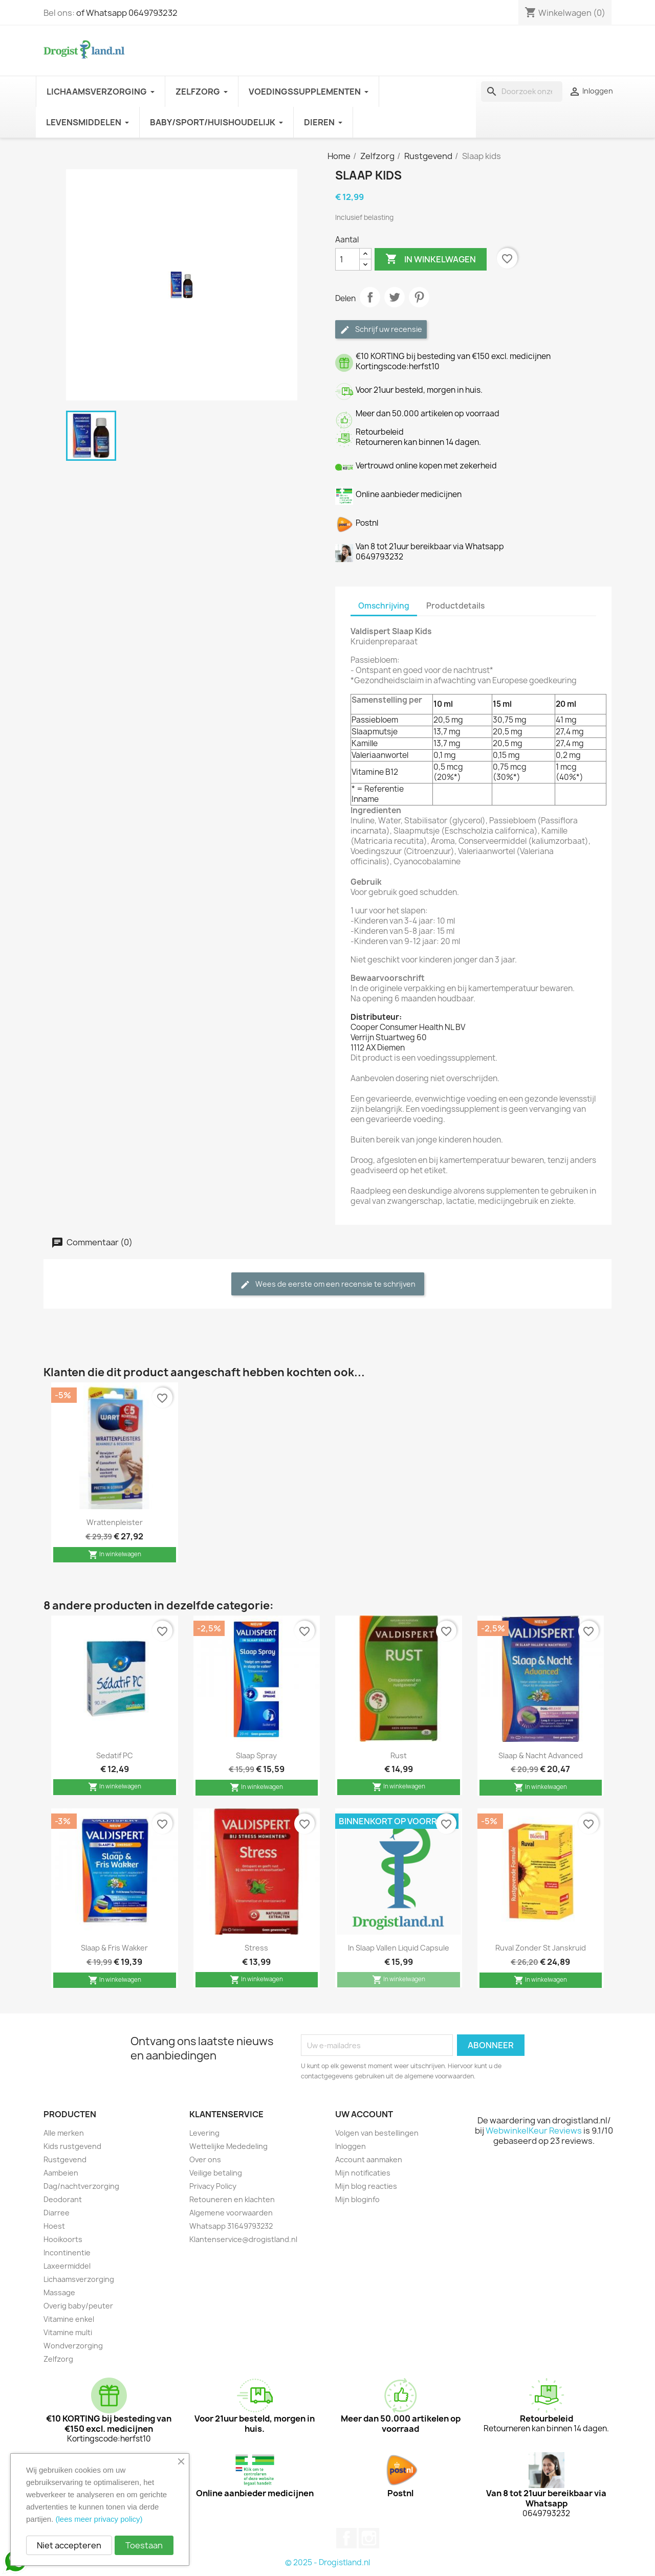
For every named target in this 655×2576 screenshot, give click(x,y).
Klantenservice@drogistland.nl (243, 2239)
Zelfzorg (58, 2359)
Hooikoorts (62, 2239)
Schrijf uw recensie (381, 329)
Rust (398, 1755)
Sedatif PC (114, 1755)
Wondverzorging (73, 2345)
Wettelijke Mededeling (228, 2146)
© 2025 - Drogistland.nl (327, 2562)
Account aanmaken (368, 2159)
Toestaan (144, 2545)
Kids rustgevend (72, 2146)
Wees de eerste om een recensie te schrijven (328, 1284)
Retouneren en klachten (232, 2199)
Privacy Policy (212, 2186)
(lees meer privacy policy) (99, 2519)
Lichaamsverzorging (78, 2279)
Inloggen (350, 2146)
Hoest (54, 2226)
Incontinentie (67, 2252)
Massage (59, 2292)
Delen (370, 297)
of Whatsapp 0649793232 (127, 12)
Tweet (394, 297)
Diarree (56, 2212)
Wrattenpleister (114, 1522)
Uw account (364, 2114)
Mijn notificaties (362, 2173)
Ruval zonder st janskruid (540, 1948)
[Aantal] (347, 259)
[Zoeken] (521, 91)
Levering (204, 2133)
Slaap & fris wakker (114, 1948)
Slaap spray (256, 1755)
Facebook (346, 2538)
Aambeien (60, 2173)
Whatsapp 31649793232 (231, 2226)
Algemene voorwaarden (231, 2212)
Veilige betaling (215, 2173)
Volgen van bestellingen (377, 2133)
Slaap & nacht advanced (540, 1755)
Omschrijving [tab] (383, 605)
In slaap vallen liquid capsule (398, 1948)
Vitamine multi (67, 2332)
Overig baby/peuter (78, 2306)
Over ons (205, 2159)
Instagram (369, 2538)
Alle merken (63, 2133)
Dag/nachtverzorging (81, 2186)
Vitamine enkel (68, 2319)
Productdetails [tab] (455, 605)
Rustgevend (64, 2159)
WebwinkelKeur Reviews (534, 2130)
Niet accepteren (69, 2545)
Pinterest (419, 297)
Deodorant (62, 2199)
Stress (256, 1948)
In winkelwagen (430, 259)
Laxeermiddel (67, 2266)
